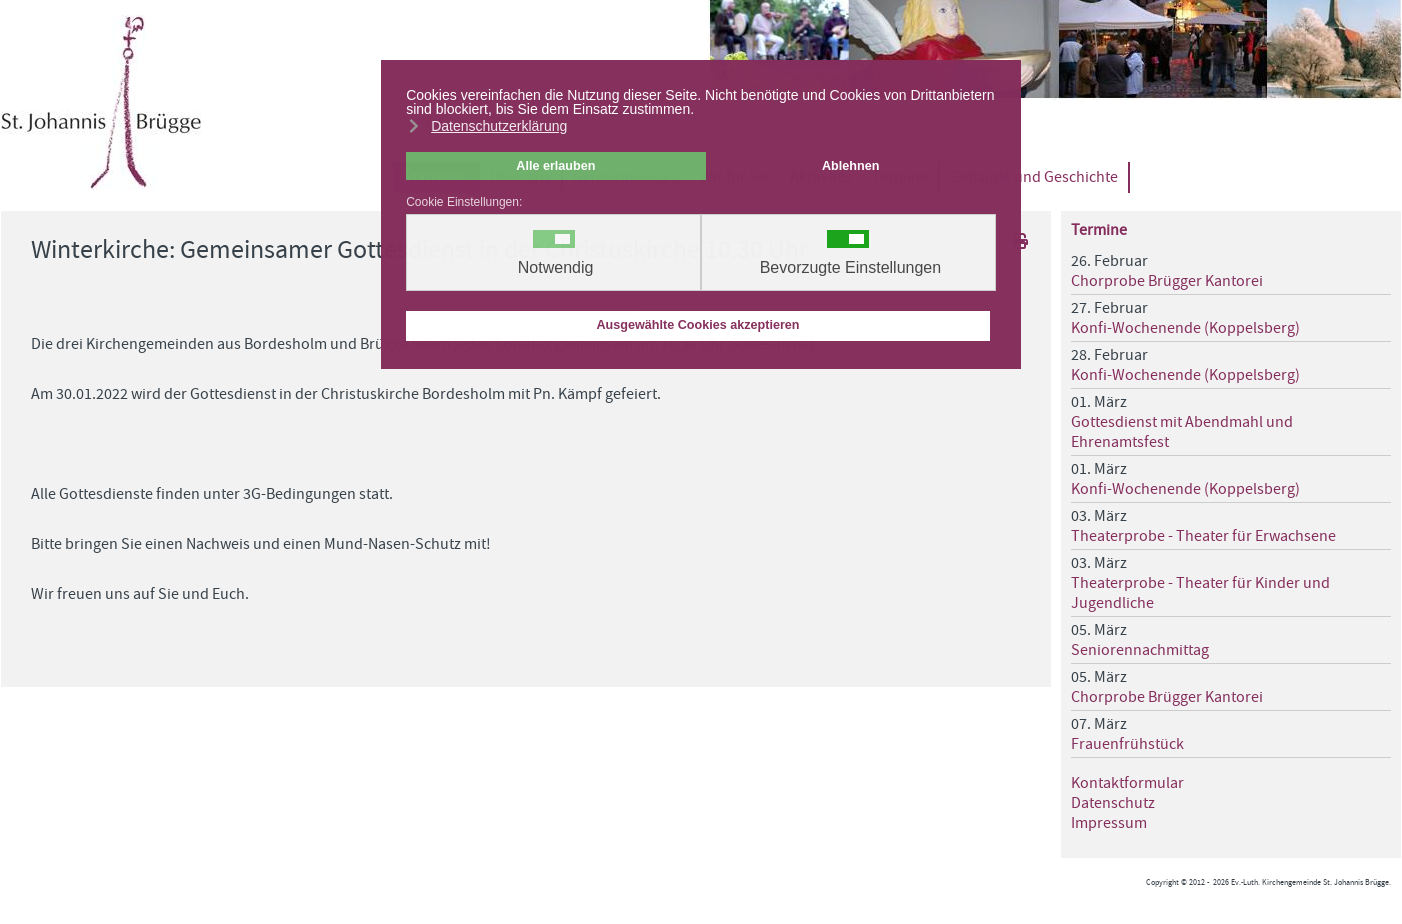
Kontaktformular (1127, 783)
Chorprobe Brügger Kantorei (1167, 281)
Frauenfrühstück (1127, 744)
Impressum (1109, 823)
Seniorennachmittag (1140, 650)
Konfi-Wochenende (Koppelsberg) (1185, 328)
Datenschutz (1113, 803)
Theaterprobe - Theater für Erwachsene (1203, 536)
